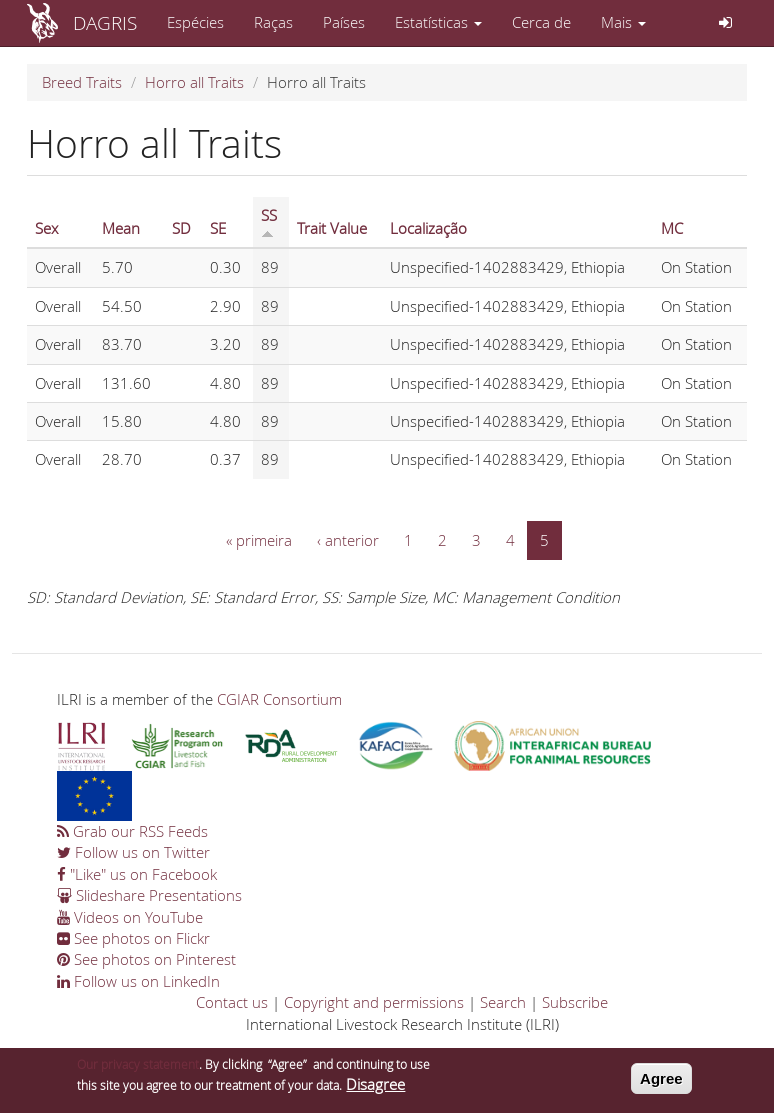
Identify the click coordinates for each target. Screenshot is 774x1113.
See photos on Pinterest (146, 959)
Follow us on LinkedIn (138, 981)
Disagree (375, 1089)
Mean (121, 228)
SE (218, 228)
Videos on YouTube (130, 917)
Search (503, 1002)
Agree (661, 1083)
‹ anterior (348, 540)
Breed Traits (82, 82)
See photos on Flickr (133, 938)
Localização (428, 228)
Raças (273, 22)
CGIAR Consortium (279, 699)
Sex (46, 228)
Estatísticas (438, 22)
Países (344, 22)
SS (269, 222)
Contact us (232, 1002)
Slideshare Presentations (149, 895)
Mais (623, 22)
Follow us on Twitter (133, 852)
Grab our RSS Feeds (132, 831)
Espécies (195, 22)
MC (672, 228)
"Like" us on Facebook (137, 874)
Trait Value (332, 228)
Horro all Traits (194, 82)
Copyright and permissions (374, 1002)
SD (181, 228)
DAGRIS (105, 22)
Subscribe (575, 1002)
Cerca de (541, 22)
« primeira (259, 540)
